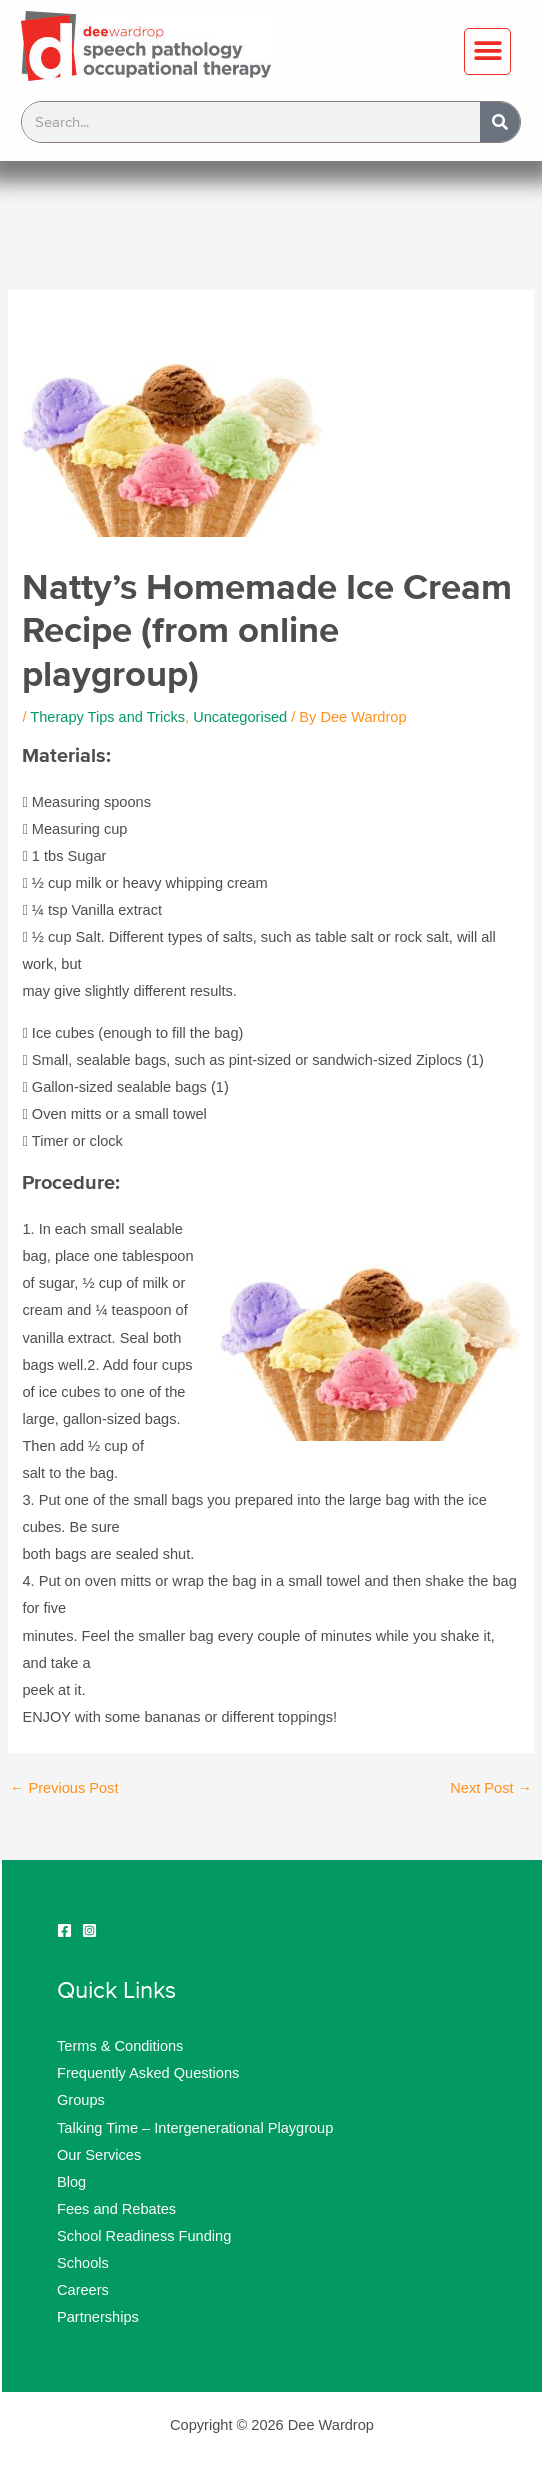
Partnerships (98, 2317)
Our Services (99, 2155)
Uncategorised (240, 717)
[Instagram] (89, 1930)
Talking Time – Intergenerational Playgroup (195, 2128)
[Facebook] (64, 1930)
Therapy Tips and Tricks (107, 717)
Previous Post (64, 1788)
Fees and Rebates (116, 2209)
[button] (487, 51)
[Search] (500, 122)
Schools (83, 2263)
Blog (71, 2182)
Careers (83, 2290)
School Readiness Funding (144, 2236)
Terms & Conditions (120, 2046)
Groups (81, 2100)
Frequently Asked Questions (148, 2073)
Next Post (491, 1788)
